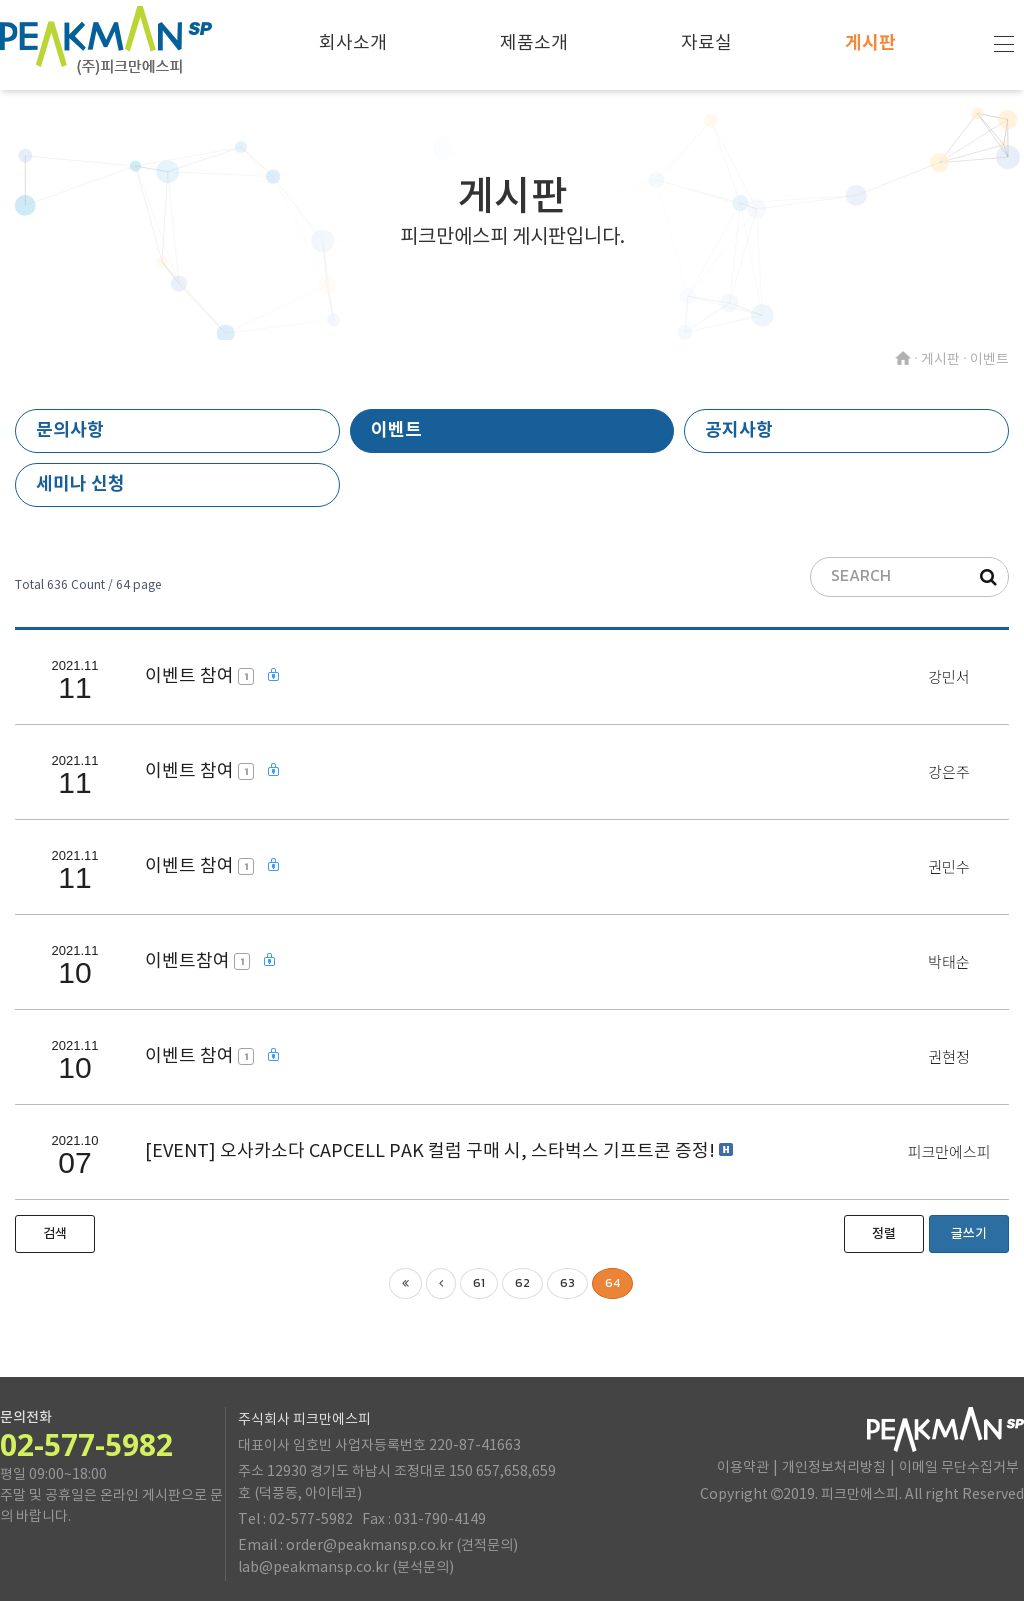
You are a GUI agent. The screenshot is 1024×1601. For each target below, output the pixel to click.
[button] (55, 1234)
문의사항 (70, 430)
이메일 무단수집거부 (959, 1468)
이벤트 (396, 430)
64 (612, 1283)
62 (522, 1283)
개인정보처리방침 (834, 1468)
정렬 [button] (884, 1234)
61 (479, 1283)
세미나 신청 (80, 484)
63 (567, 1283)
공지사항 (739, 430)
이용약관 (743, 1468)
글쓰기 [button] (969, 1234)
